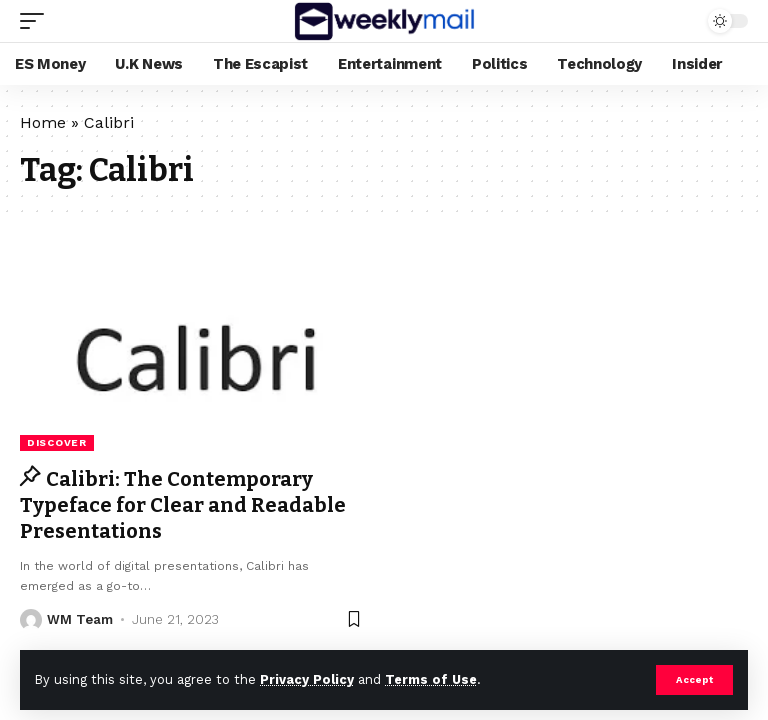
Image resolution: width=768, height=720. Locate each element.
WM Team (80, 619)
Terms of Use (431, 679)
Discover (57, 442)
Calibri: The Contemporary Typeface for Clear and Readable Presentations (183, 505)
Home (43, 122)
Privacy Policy (307, 679)
